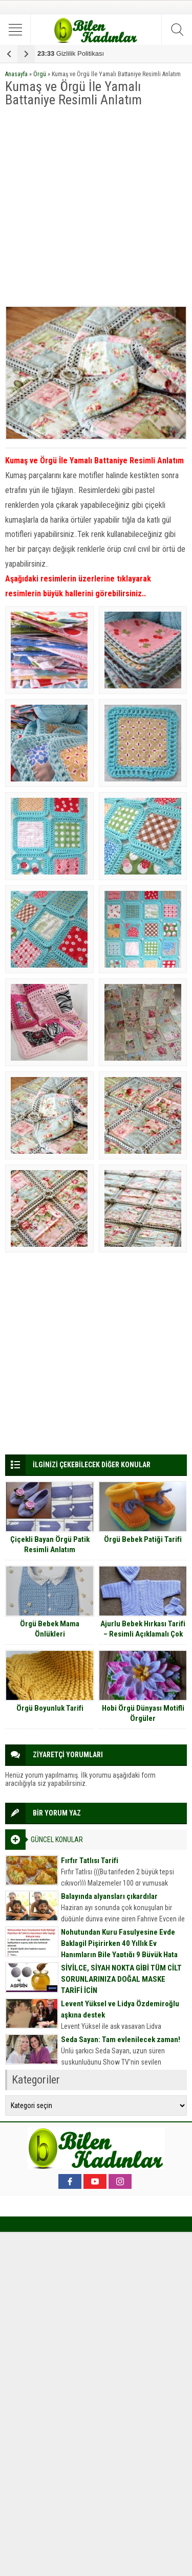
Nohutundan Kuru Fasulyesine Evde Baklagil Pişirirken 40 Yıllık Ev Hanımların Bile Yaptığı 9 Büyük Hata (119, 1943)
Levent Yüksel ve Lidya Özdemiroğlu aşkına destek (120, 2009)
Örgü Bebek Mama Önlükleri (49, 1629)
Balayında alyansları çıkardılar (109, 1896)
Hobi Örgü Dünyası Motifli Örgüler (143, 1713)
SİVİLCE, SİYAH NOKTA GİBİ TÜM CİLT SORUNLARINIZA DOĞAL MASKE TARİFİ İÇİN (121, 1979)
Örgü (39, 74)
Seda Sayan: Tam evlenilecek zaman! (120, 2039)
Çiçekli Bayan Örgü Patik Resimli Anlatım (50, 1544)
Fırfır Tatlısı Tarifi (89, 1860)
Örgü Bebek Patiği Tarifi (143, 1539)
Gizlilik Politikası (70, 53)
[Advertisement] (96, 207)
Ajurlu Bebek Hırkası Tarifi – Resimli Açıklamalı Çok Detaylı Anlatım (142, 1634)
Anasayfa (16, 74)
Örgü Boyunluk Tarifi (49, 1708)
